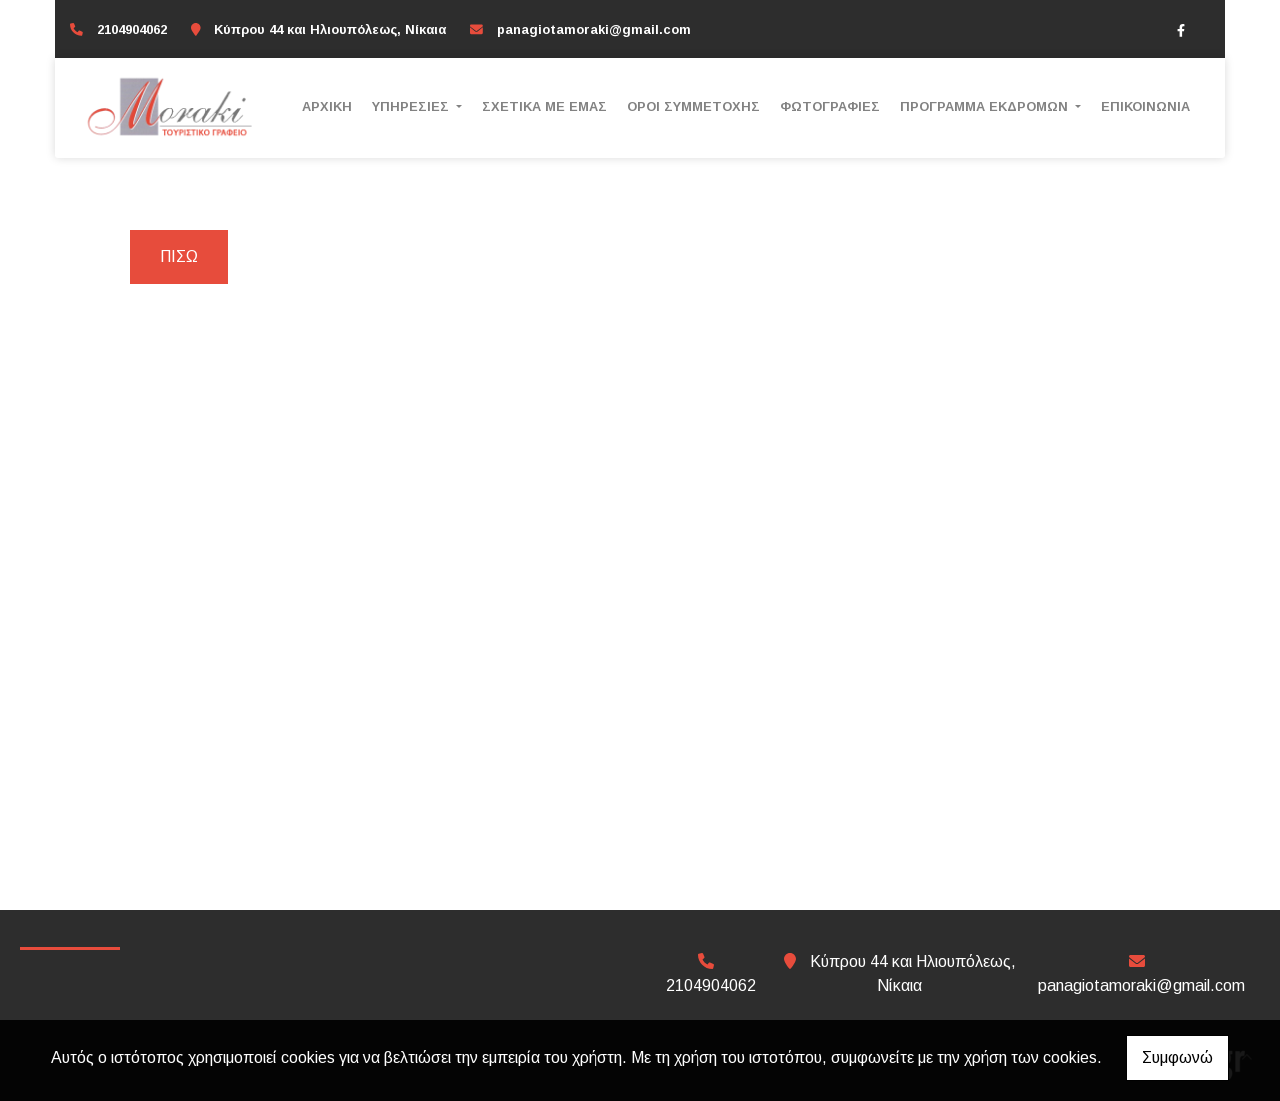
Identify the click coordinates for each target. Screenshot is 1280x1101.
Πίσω (179, 256)
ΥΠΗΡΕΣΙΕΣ (412, 106)
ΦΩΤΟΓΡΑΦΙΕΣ (830, 106)
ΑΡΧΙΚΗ (327, 106)
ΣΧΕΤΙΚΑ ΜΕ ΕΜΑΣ (544, 106)
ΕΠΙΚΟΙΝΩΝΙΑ (1145, 106)
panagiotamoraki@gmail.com (594, 29)
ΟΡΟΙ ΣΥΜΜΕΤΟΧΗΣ (693, 106)
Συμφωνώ (1177, 1057)
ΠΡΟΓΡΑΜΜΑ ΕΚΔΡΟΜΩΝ (986, 106)
